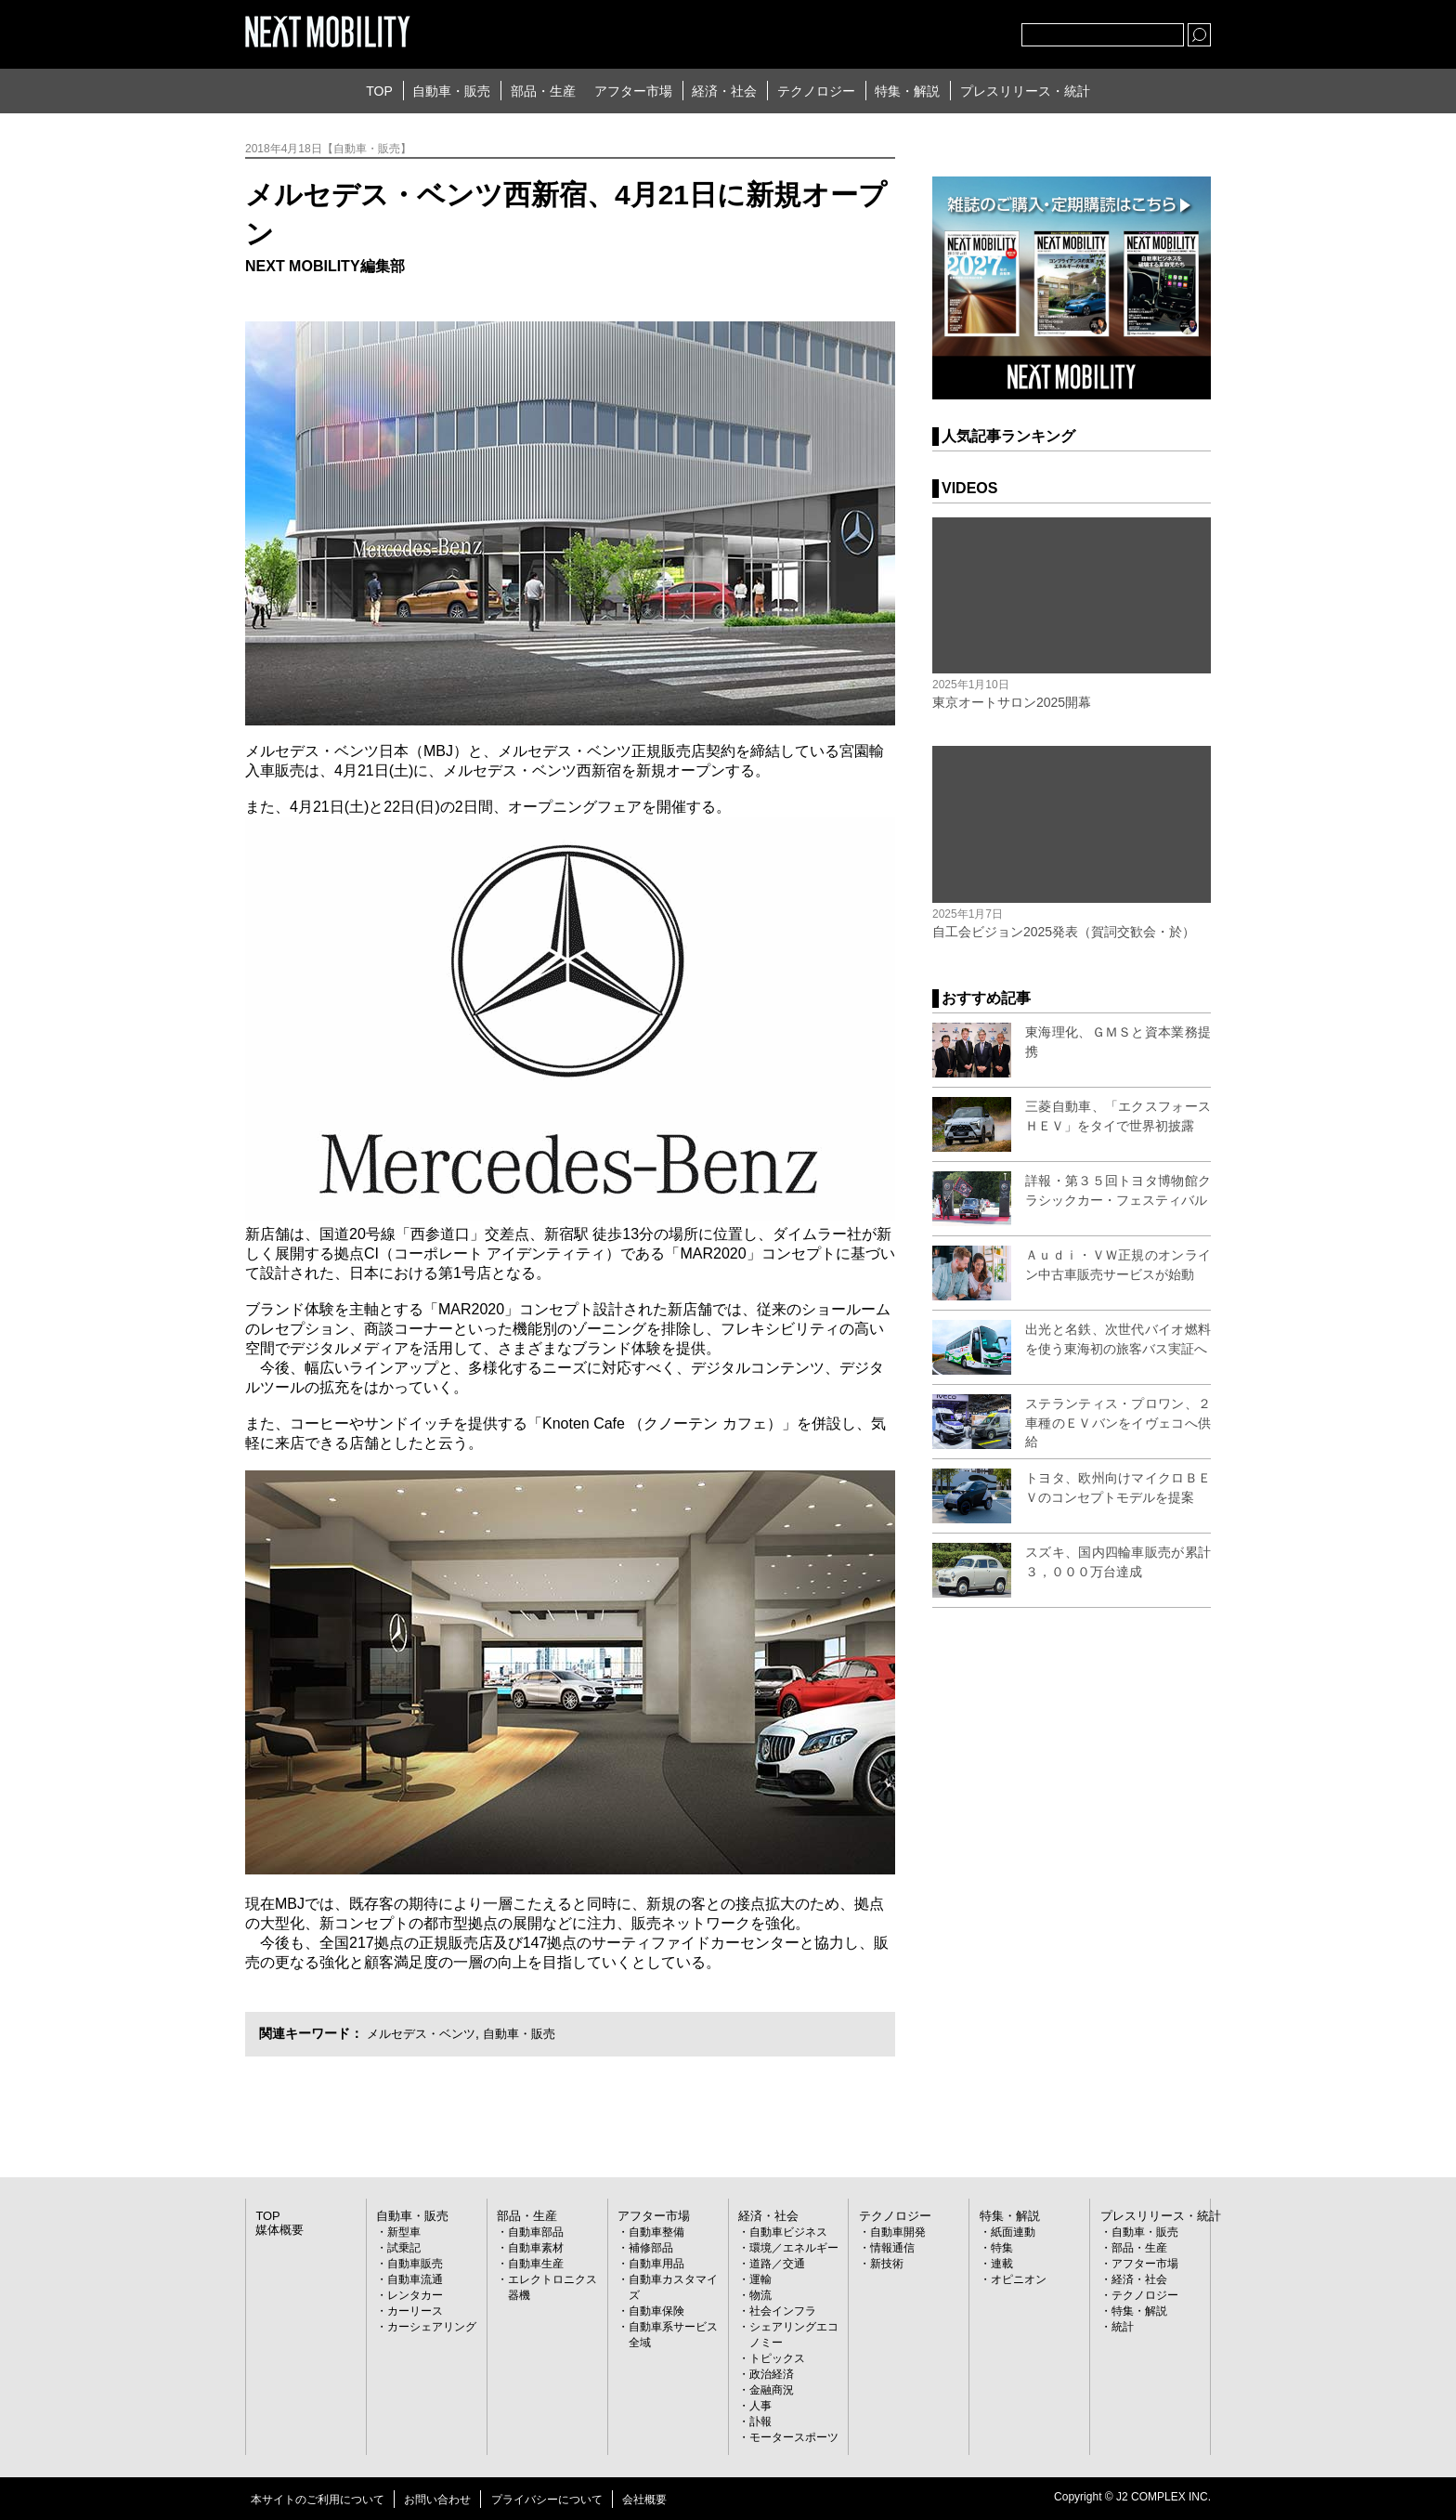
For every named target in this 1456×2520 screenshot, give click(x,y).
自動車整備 (656, 2232)
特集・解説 (907, 91)
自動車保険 (656, 2311)
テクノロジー (816, 91)
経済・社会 (724, 91)
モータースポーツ (793, 2437)
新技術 (887, 2263)
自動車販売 (415, 2263)
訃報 (760, 2421)
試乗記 (404, 2247)
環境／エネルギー (793, 2247)
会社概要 (644, 2499)
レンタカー (415, 2295)
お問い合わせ (437, 2499)
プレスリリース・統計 (1025, 91)
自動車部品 (536, 2232)
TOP (379, 91)
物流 (760, 2295)
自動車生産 (536, 2263)
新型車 (404, 2232)
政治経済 (771, 2374)
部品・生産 (543, 91)
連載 (1002, 2263)
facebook (946, 30)
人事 (760, 2405)
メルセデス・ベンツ (425, 2033)
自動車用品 (656, 2263)
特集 (1002, 2247)
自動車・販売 (451, 91)
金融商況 (771, 2389)
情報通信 (892, 2247)
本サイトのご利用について (317, 2499)
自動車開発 (898, 2232)
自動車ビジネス (788, 2232)
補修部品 (651, 2247)
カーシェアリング (431, 2326)
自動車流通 (415, 2279)
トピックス (777, 2358)
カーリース (415, 2311)
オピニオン (1018, 2279)
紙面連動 (1013, 2232)
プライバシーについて (547, 2499)
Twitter (905, 30)
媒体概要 (277, 2230)
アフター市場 (633, 91)
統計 (1123, 2326)
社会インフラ (782, 2311)
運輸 (760, 2279)
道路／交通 (777, 2263)
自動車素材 (536, 2247)
